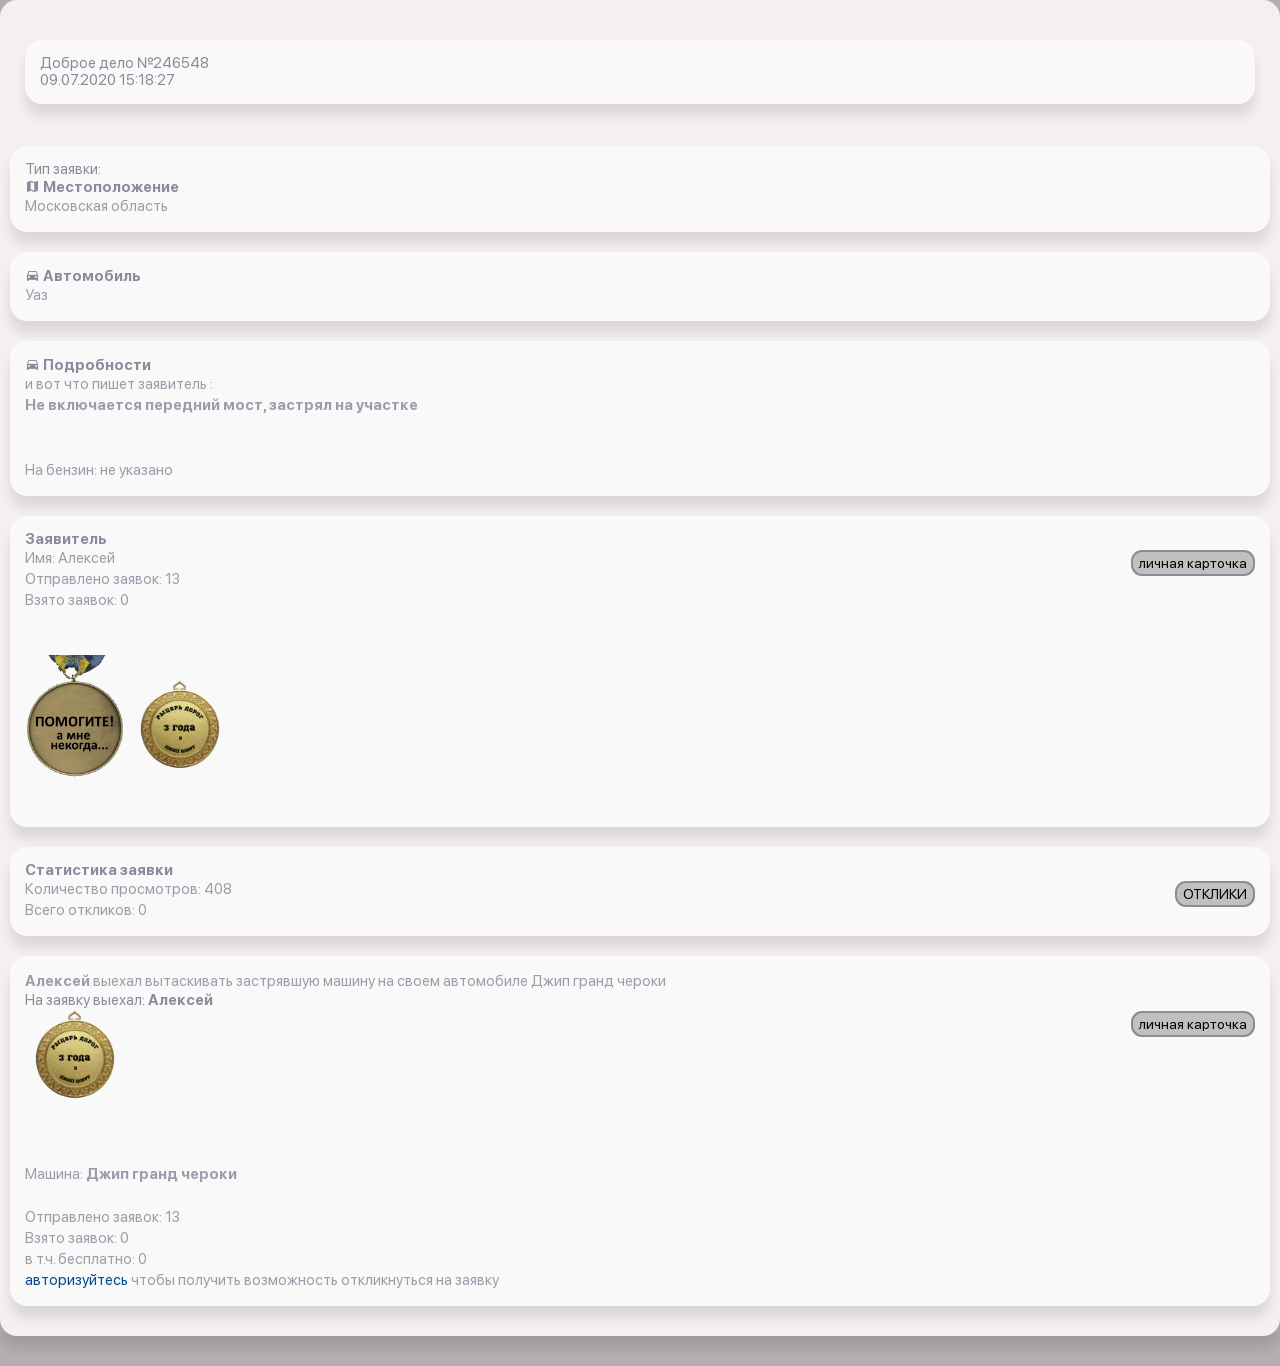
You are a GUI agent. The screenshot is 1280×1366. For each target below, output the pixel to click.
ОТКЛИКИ (1215, 894)
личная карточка (1193, 563)
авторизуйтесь (78, 1280)
